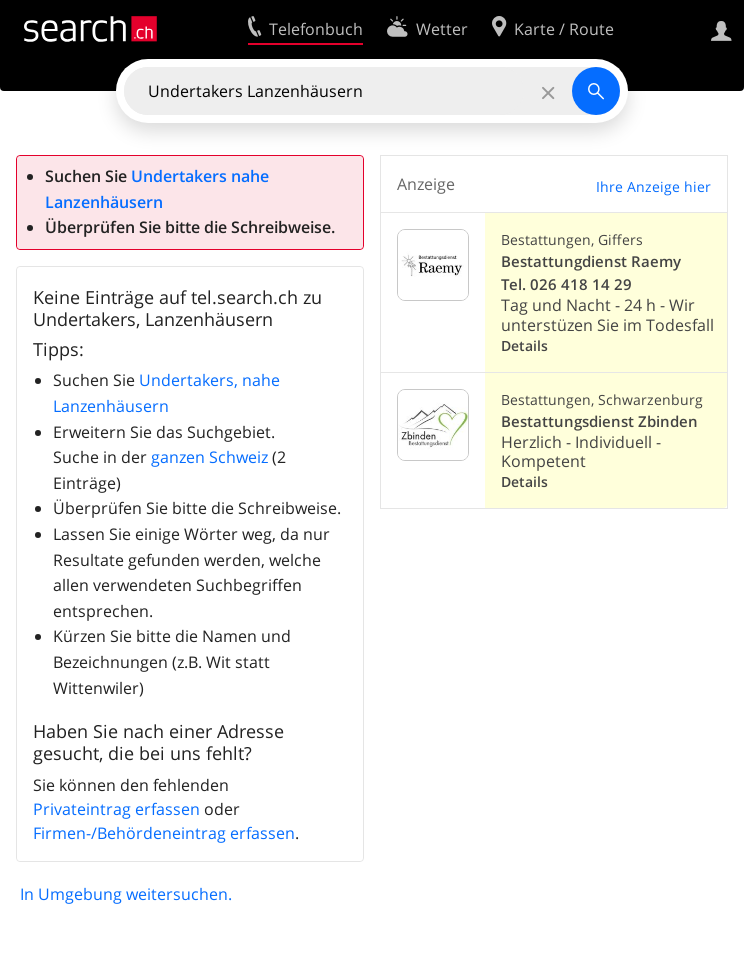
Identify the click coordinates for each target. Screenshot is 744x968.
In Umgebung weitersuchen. (126, 894)
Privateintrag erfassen (116, 809)
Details (524, 345)
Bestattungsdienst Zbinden (599, 421)
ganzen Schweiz (209, 457)
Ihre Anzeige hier (653, 186)
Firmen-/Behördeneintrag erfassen (164, 833)
